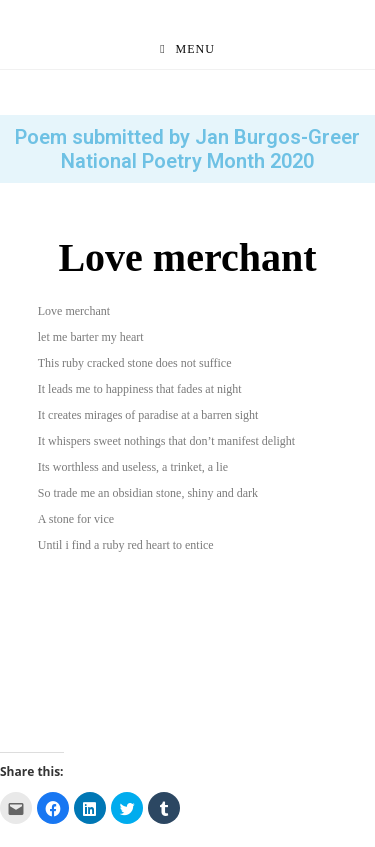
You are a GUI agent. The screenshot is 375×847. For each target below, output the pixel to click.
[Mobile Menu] (187, 49)
